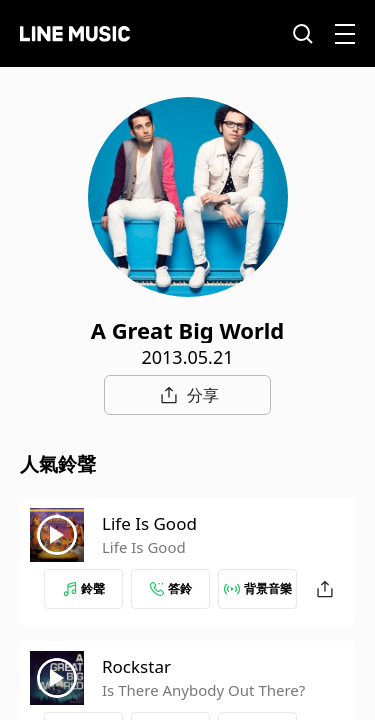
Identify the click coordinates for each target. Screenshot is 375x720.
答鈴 (171, 588)
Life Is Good (149, 523)
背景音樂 (258, 588)
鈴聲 (84, 588)
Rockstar (136, 666)
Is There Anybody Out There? (203, 690)
